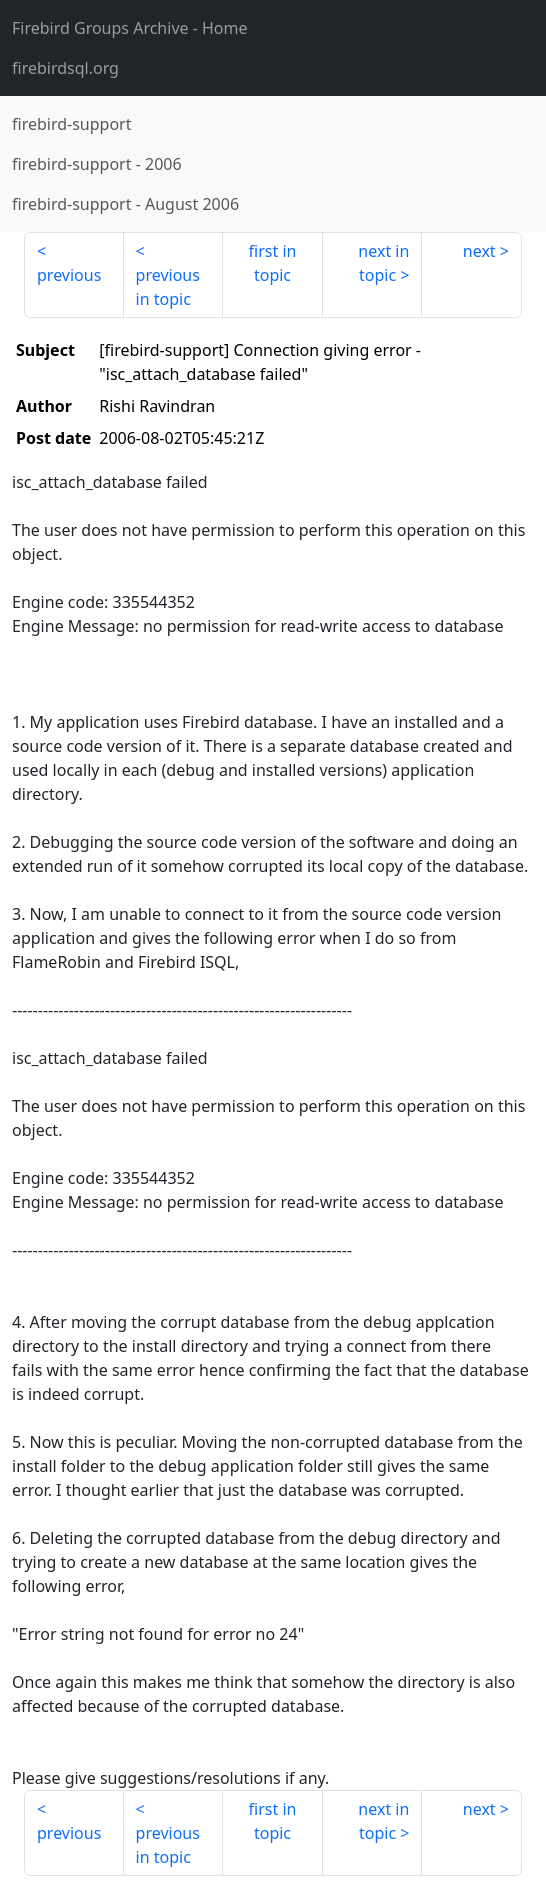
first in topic (273, 263)
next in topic (383, 263)
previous (69, 275)
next (479, 251)
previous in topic (168, 287)
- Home (130, 28)
